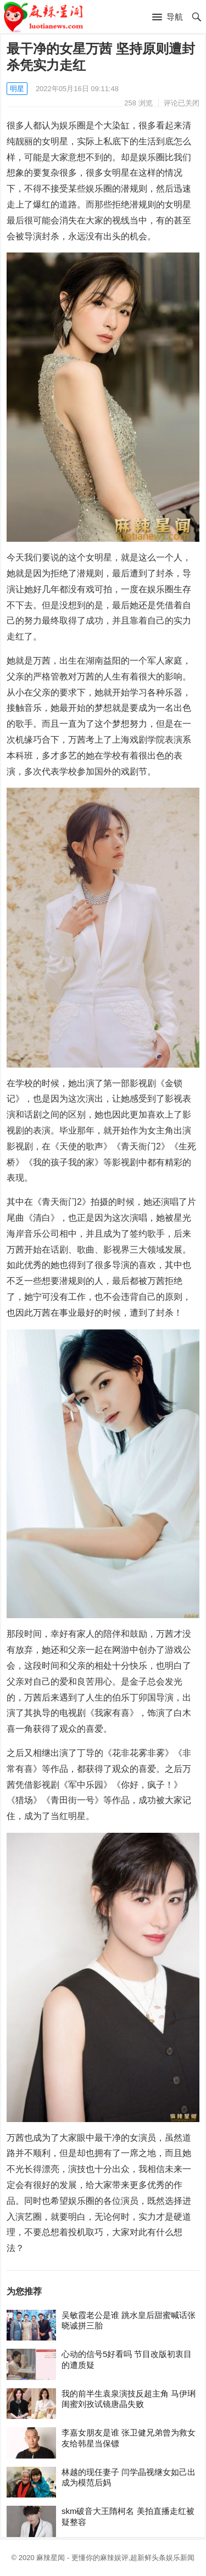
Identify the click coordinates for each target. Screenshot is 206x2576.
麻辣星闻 (50, 2557)
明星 (17, 89)
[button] (167, 17)
